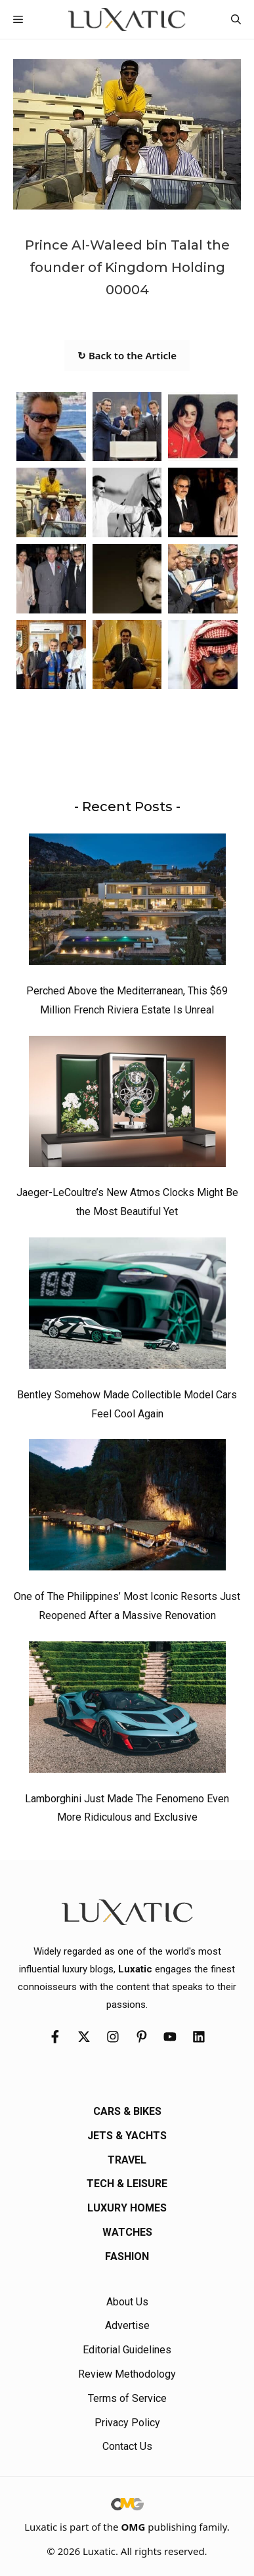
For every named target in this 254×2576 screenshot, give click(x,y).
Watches (127, 2232)
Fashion (127, 2256)
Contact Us (127, 2446)
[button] (236, 19)
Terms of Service (127, 2398)
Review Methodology (127, 2374)
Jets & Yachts (127, 2135)
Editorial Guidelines (127, 2349)
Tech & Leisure (127, 2183)
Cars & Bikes (127, 2111)
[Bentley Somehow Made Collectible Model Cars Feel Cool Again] (127, 1306)
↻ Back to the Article (127, 355)
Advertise (127, 2325)
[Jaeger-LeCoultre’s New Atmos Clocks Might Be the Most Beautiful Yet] (127, 1105)
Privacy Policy (127, 2422)
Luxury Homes (127, 2208)
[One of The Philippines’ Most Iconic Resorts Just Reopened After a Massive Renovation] (127, 1508)
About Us (127, 2302)
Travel (127, 2160)
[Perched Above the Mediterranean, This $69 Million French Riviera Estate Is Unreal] (127, 902)
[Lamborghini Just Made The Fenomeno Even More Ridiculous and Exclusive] (127, 1710)
